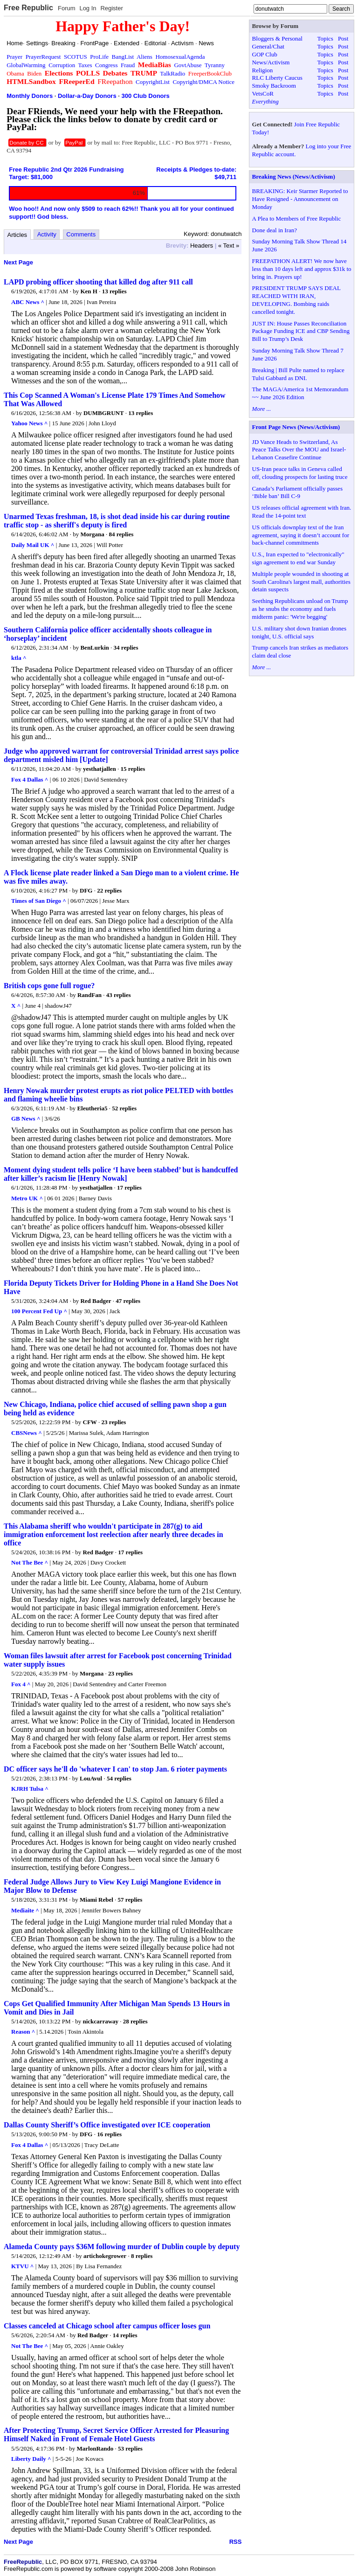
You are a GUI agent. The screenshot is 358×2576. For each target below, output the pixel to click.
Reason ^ (23, 2031)
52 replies (124, 1108)
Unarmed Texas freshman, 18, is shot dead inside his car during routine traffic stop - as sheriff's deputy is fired (117, 520)
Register (111, 8)
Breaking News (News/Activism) (293, 176)
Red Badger (95, 1300)
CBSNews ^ (26, 1432)
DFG (86, 890)
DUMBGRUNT (103, 412)
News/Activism (271, 62)
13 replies (114, 291)
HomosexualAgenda (180, 56)
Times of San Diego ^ (38, 900)
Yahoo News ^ (29, 423)
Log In (87, 8)
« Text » (228, 245)
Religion (262, 70)
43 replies (118, 994)
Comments (81, 234)
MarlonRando (95, 2448)
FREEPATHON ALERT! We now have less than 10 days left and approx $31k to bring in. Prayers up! (301, 268)
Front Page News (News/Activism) (296, 426)
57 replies (130, 1899)
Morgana (92, 534)
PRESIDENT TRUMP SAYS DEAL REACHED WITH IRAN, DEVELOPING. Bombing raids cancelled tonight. (296, 299)
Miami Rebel (96, 1899)
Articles (17, 234)
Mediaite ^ (25, 1910)
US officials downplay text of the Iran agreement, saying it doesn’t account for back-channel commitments (300, 535)
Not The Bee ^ (29, 1562)
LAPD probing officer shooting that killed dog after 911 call (98, 282)
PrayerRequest (43, 56)
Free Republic (28, 8)
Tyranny (215, 65)
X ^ (16, 1005)
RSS (235, 2541)
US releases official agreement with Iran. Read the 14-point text (301, 511)
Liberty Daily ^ (31, 2458)
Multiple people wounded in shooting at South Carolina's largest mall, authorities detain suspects (301, 581)
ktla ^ (18, 657)
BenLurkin (94, 647)
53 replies (130, 2448)
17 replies (129, 1187)
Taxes (85, 65)
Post (343, 38)
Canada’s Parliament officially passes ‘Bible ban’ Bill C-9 (297, 492)
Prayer (14, 56)
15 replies (133, 768)
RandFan (89, 994)
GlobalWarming (26, 65)
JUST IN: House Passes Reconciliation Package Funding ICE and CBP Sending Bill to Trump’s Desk (301, 331)
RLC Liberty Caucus (277, 77)
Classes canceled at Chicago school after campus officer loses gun (107, 2326)
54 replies (119, 1778)
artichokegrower (104, 2255)
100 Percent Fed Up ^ (39, 1311)
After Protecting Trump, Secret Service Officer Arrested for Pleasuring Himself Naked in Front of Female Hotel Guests (116, 2434)
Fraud (128, 65)
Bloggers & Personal (277, 38)
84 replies (121, 534)
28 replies (135, 2021)
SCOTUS (75, 56)
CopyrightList (153, 81)
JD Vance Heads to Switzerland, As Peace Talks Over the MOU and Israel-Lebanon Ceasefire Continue (299, 449)
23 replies (114, 1422)
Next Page (18, 262)
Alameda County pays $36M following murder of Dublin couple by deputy (122, 2247)
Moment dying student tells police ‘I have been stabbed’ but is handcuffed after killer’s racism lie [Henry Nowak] (121, 1174)
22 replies (109, 890)
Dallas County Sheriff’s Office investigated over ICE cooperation (107, 2125)
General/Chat (268, 46)
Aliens (144, 56)
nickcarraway (101, 2021)
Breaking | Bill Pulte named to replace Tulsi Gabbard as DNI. (298, 374)
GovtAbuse (187, 65)
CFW (90, 1422)
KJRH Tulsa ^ (29, 1788)
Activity (46, 234)
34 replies (126, 647)
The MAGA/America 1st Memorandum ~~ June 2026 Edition (300, 393)
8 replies (141, 2255)
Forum (67, 8)
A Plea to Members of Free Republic (296, 218)
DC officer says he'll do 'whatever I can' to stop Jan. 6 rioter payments (115, 1769)
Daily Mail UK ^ (32, 544)
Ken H (88, 291)
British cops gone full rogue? (49, 986)
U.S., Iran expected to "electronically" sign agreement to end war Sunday (298, 558)
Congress (106, 65)
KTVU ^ (22, 2266)
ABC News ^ (27, 301)
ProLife (99, 56)
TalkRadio (172, 73)
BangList (123, 56)
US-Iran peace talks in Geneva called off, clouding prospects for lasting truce (300, 472)
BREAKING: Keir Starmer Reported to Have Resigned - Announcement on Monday (300, 198)
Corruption (61, 65)
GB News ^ (25, 1118)
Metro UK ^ (27, 1198)
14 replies (125, 2335)
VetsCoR (263, 93)
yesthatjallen (99, 768)
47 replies (128, 1300)
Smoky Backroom (274, 85)
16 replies (109, 2134)
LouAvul (91, 1778)
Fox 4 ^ (21, 1684)
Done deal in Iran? (274, 230)
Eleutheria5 (92, 1108)
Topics (325, 38)
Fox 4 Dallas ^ (29, 779)
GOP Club (264, 54)
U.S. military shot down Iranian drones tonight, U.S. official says (299, 632)
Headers (201, 245)
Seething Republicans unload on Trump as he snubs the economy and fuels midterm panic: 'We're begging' (300, 608)
